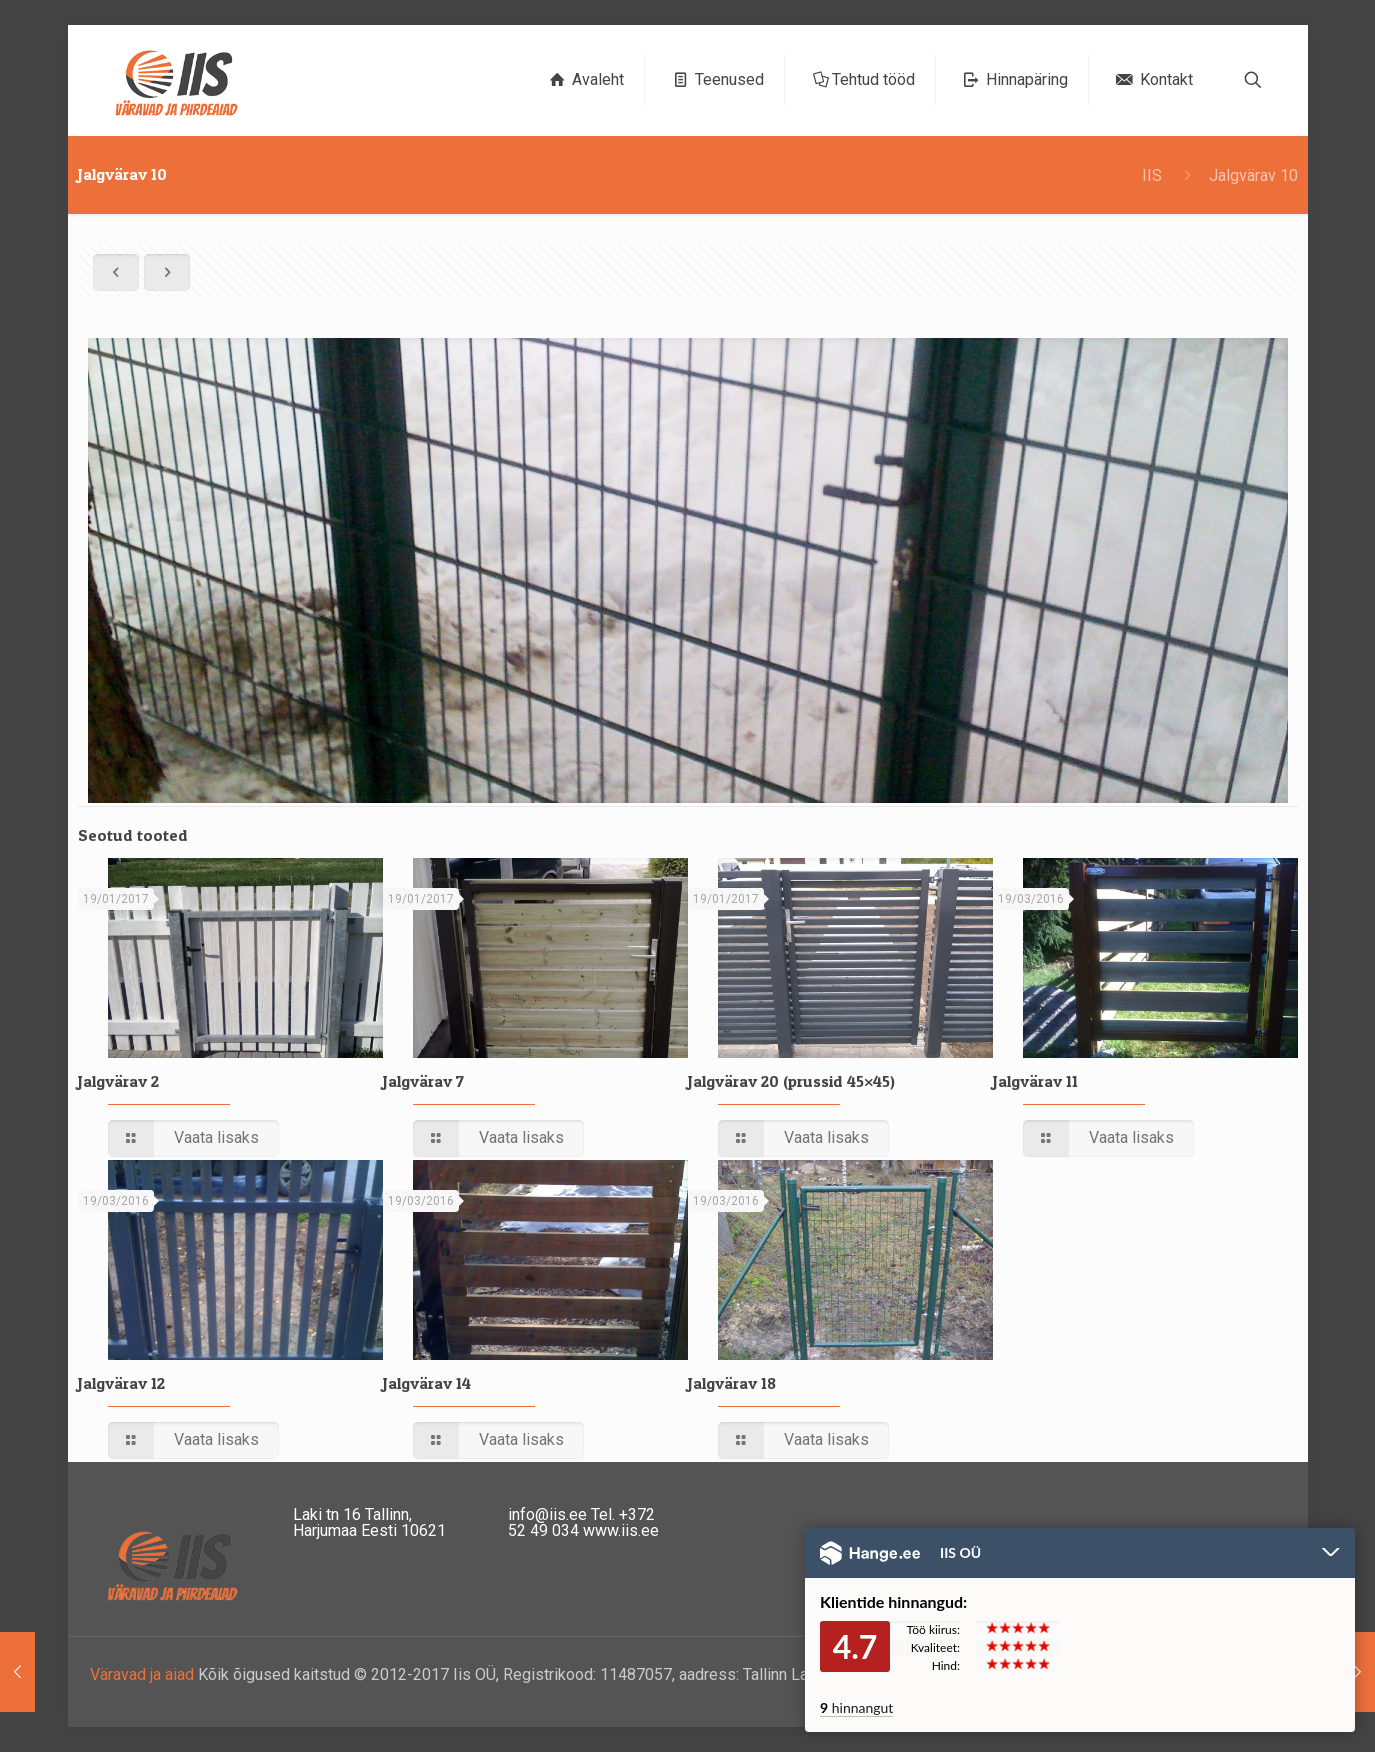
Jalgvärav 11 (1035, 1081)
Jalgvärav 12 (121, 1383)
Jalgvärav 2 (118, 1081)
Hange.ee (870, 1553)
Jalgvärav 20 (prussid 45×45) (791, 1081)
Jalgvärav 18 (732, 1383)
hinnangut (856, 1707)
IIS (1152, 175)
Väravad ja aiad (142, 1674)
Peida (1331, 1554)
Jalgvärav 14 (427, 1383)
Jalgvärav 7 (423, 1081)
